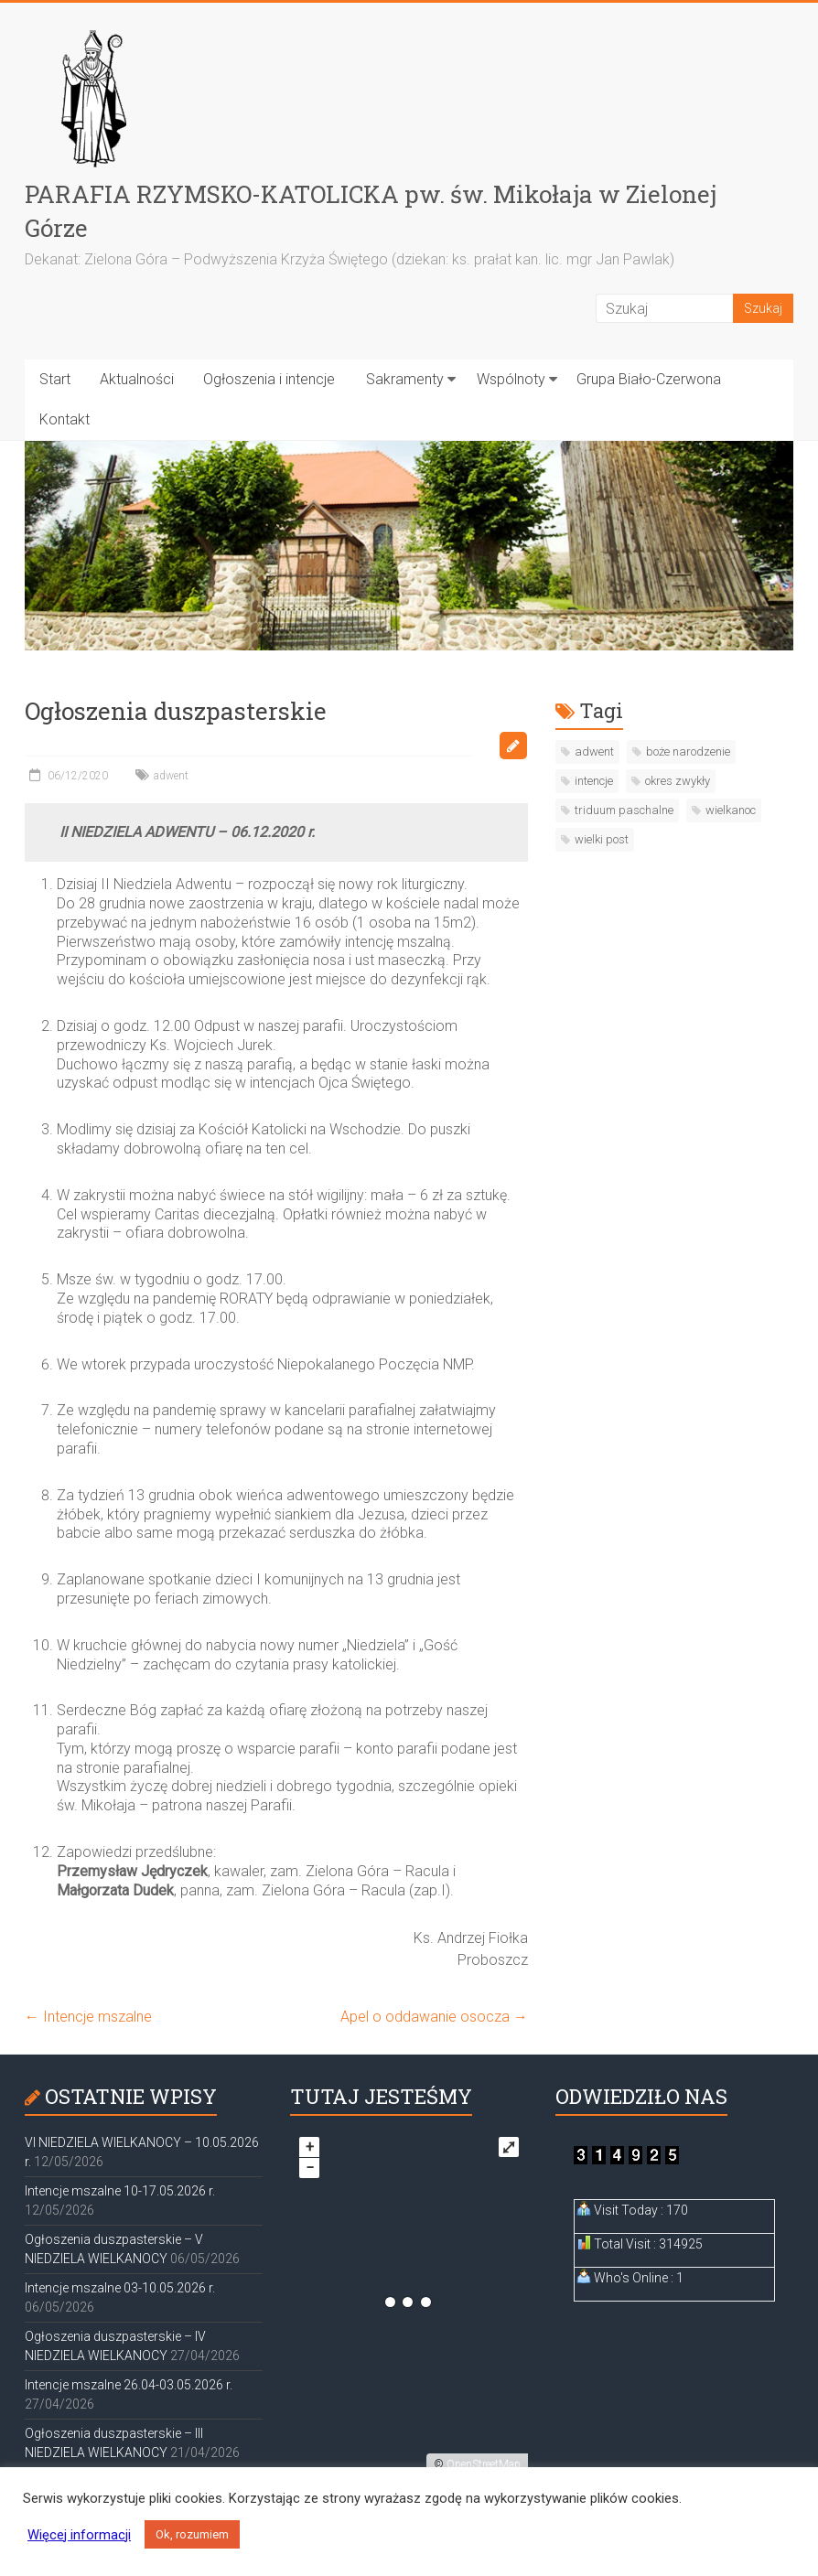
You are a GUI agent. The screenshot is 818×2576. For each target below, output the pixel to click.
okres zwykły (677, 781)
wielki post (602, 839)
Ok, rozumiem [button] (192, 2534)
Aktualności (137, 379)
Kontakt (64, 419)
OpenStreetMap (484, 2464)
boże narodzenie (688, 751)
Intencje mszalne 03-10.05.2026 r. (120, 2288)
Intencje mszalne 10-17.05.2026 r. (120, 2191)
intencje (594, 781)
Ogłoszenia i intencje (269, 379)
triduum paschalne (624, 810)
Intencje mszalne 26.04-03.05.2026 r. (128, 2384)
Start (54, 379)
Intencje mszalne (88, 2016)
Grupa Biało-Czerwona (648, 379)
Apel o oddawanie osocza (434, 2016)
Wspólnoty (511, 379)
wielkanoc (730, 810)
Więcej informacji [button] (79, 2535)
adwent (171, 775)
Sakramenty (405, 379)
